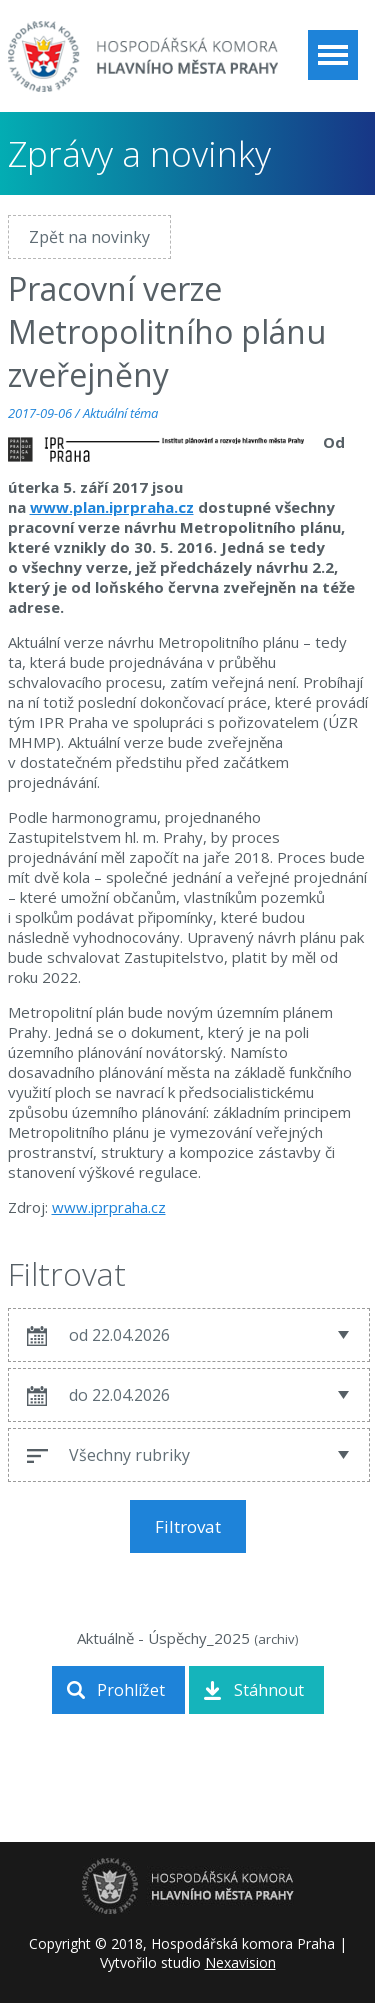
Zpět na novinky (89, 237)
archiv (276, 1639)
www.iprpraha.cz (109, 1207)
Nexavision (240, 1962)
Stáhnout (269, 1690)
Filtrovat (188, 1526)
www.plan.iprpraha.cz (112, 507)
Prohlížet (131, 1690)
